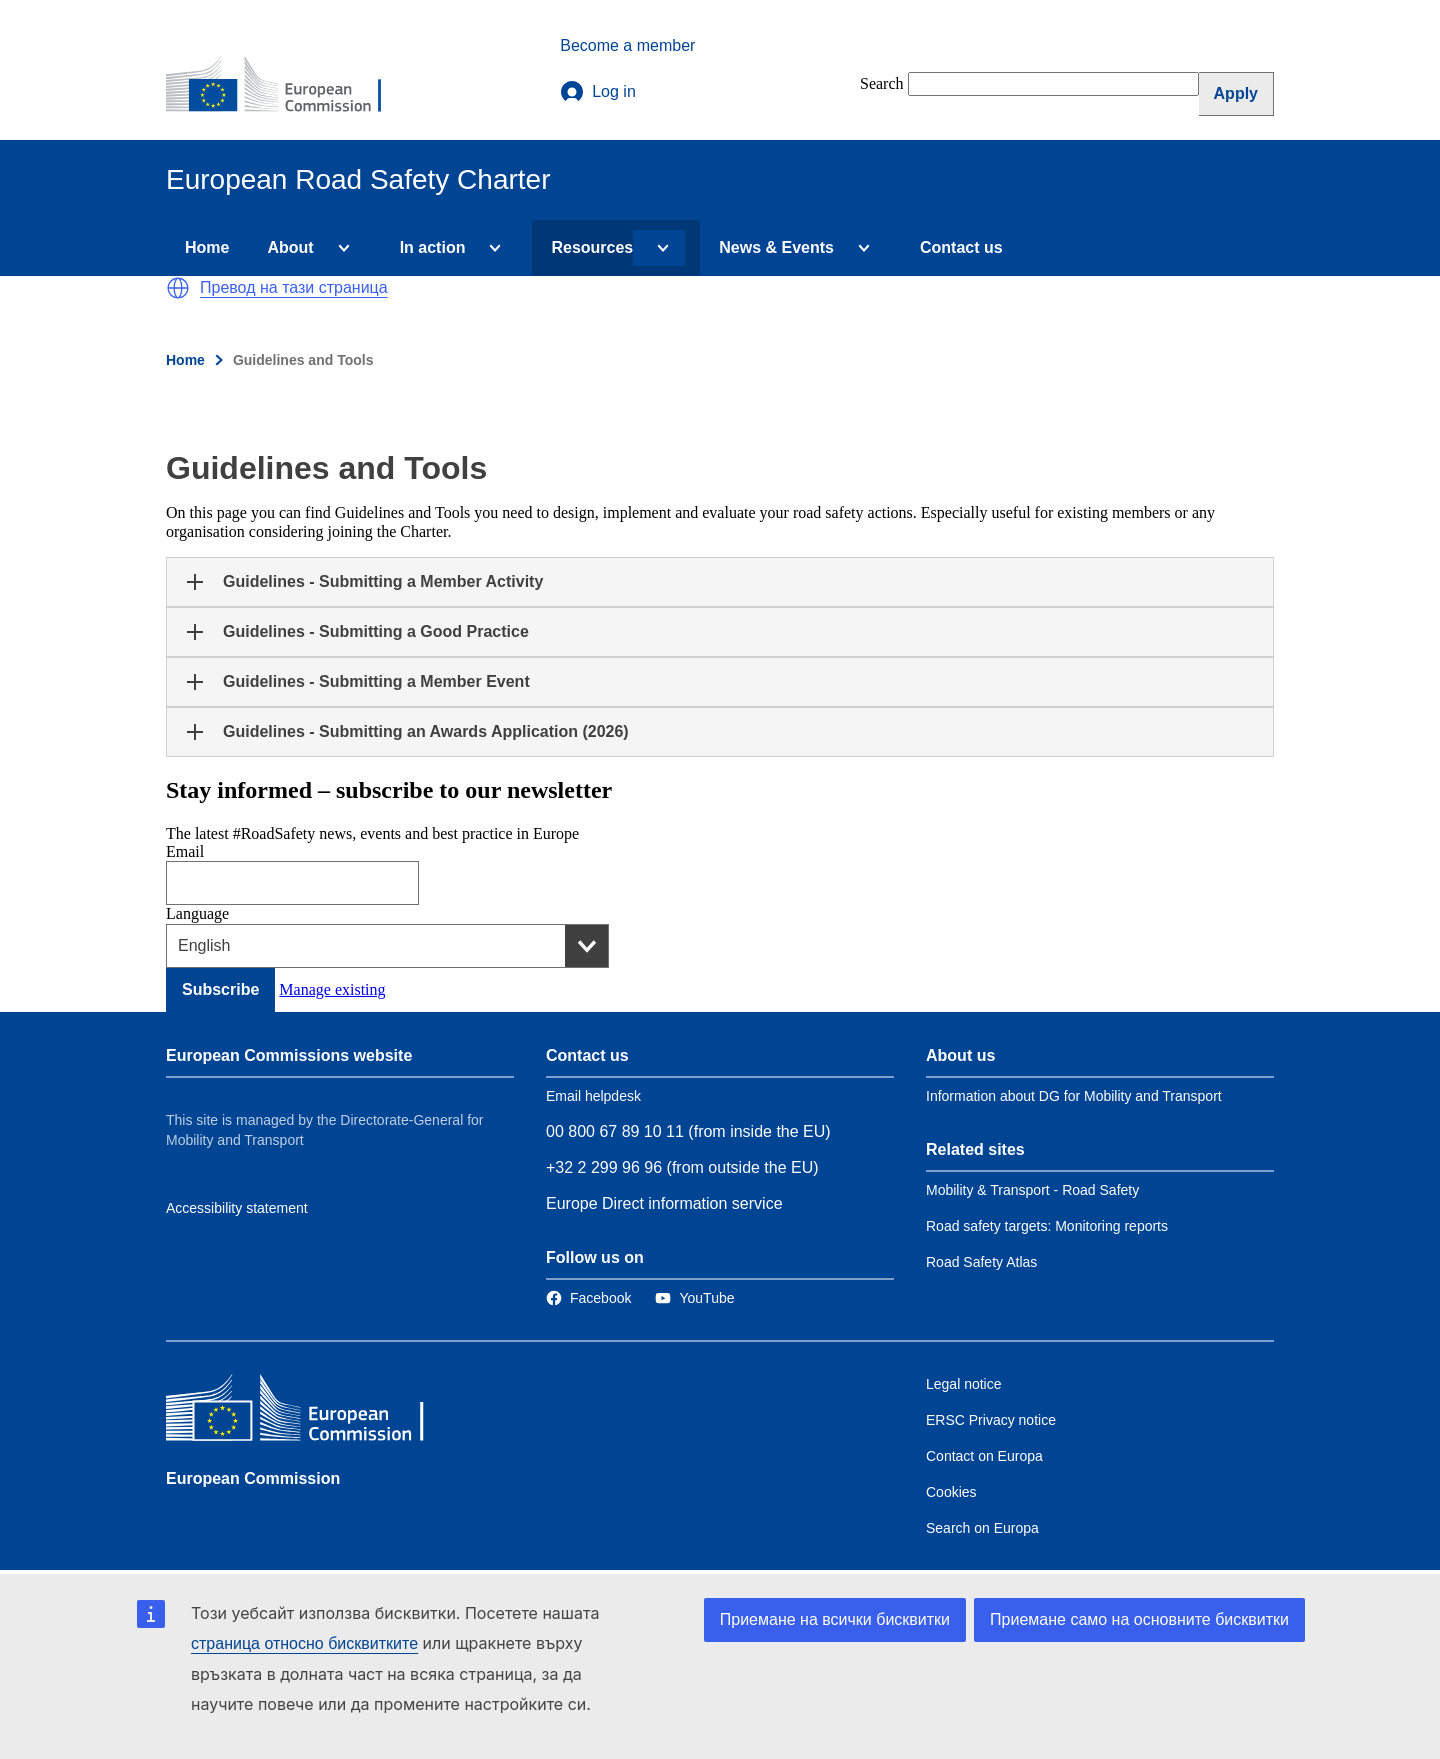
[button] (178, 288)
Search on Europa (982, 1528)
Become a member (627, 45)
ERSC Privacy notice (991, 1420)
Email (185, 851)
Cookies (951, 1492)
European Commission (253, 1478)
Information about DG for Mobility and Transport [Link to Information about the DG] (1074, 1096)
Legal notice (964, 1384)
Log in (598, 92)
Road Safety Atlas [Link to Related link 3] (981, 1262)
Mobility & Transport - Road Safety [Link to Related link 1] (1032, 1190)
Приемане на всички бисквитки (835, 1619)
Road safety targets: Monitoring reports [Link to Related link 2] (1047, 1226)
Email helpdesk (593, 1096)
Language (197, 913)
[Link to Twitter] (694, 1298)
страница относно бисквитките (304, 1643)
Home (207, 247)
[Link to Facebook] (588, 1298)
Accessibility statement (237, 1208)
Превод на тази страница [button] (294, 287)
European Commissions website (289, 1055)
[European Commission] (287, 86)
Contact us (961, 247)
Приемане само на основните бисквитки (1139, 1619)
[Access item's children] (340, 248)
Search (882, 83)
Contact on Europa (984, 1456)
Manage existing (332, 989)
